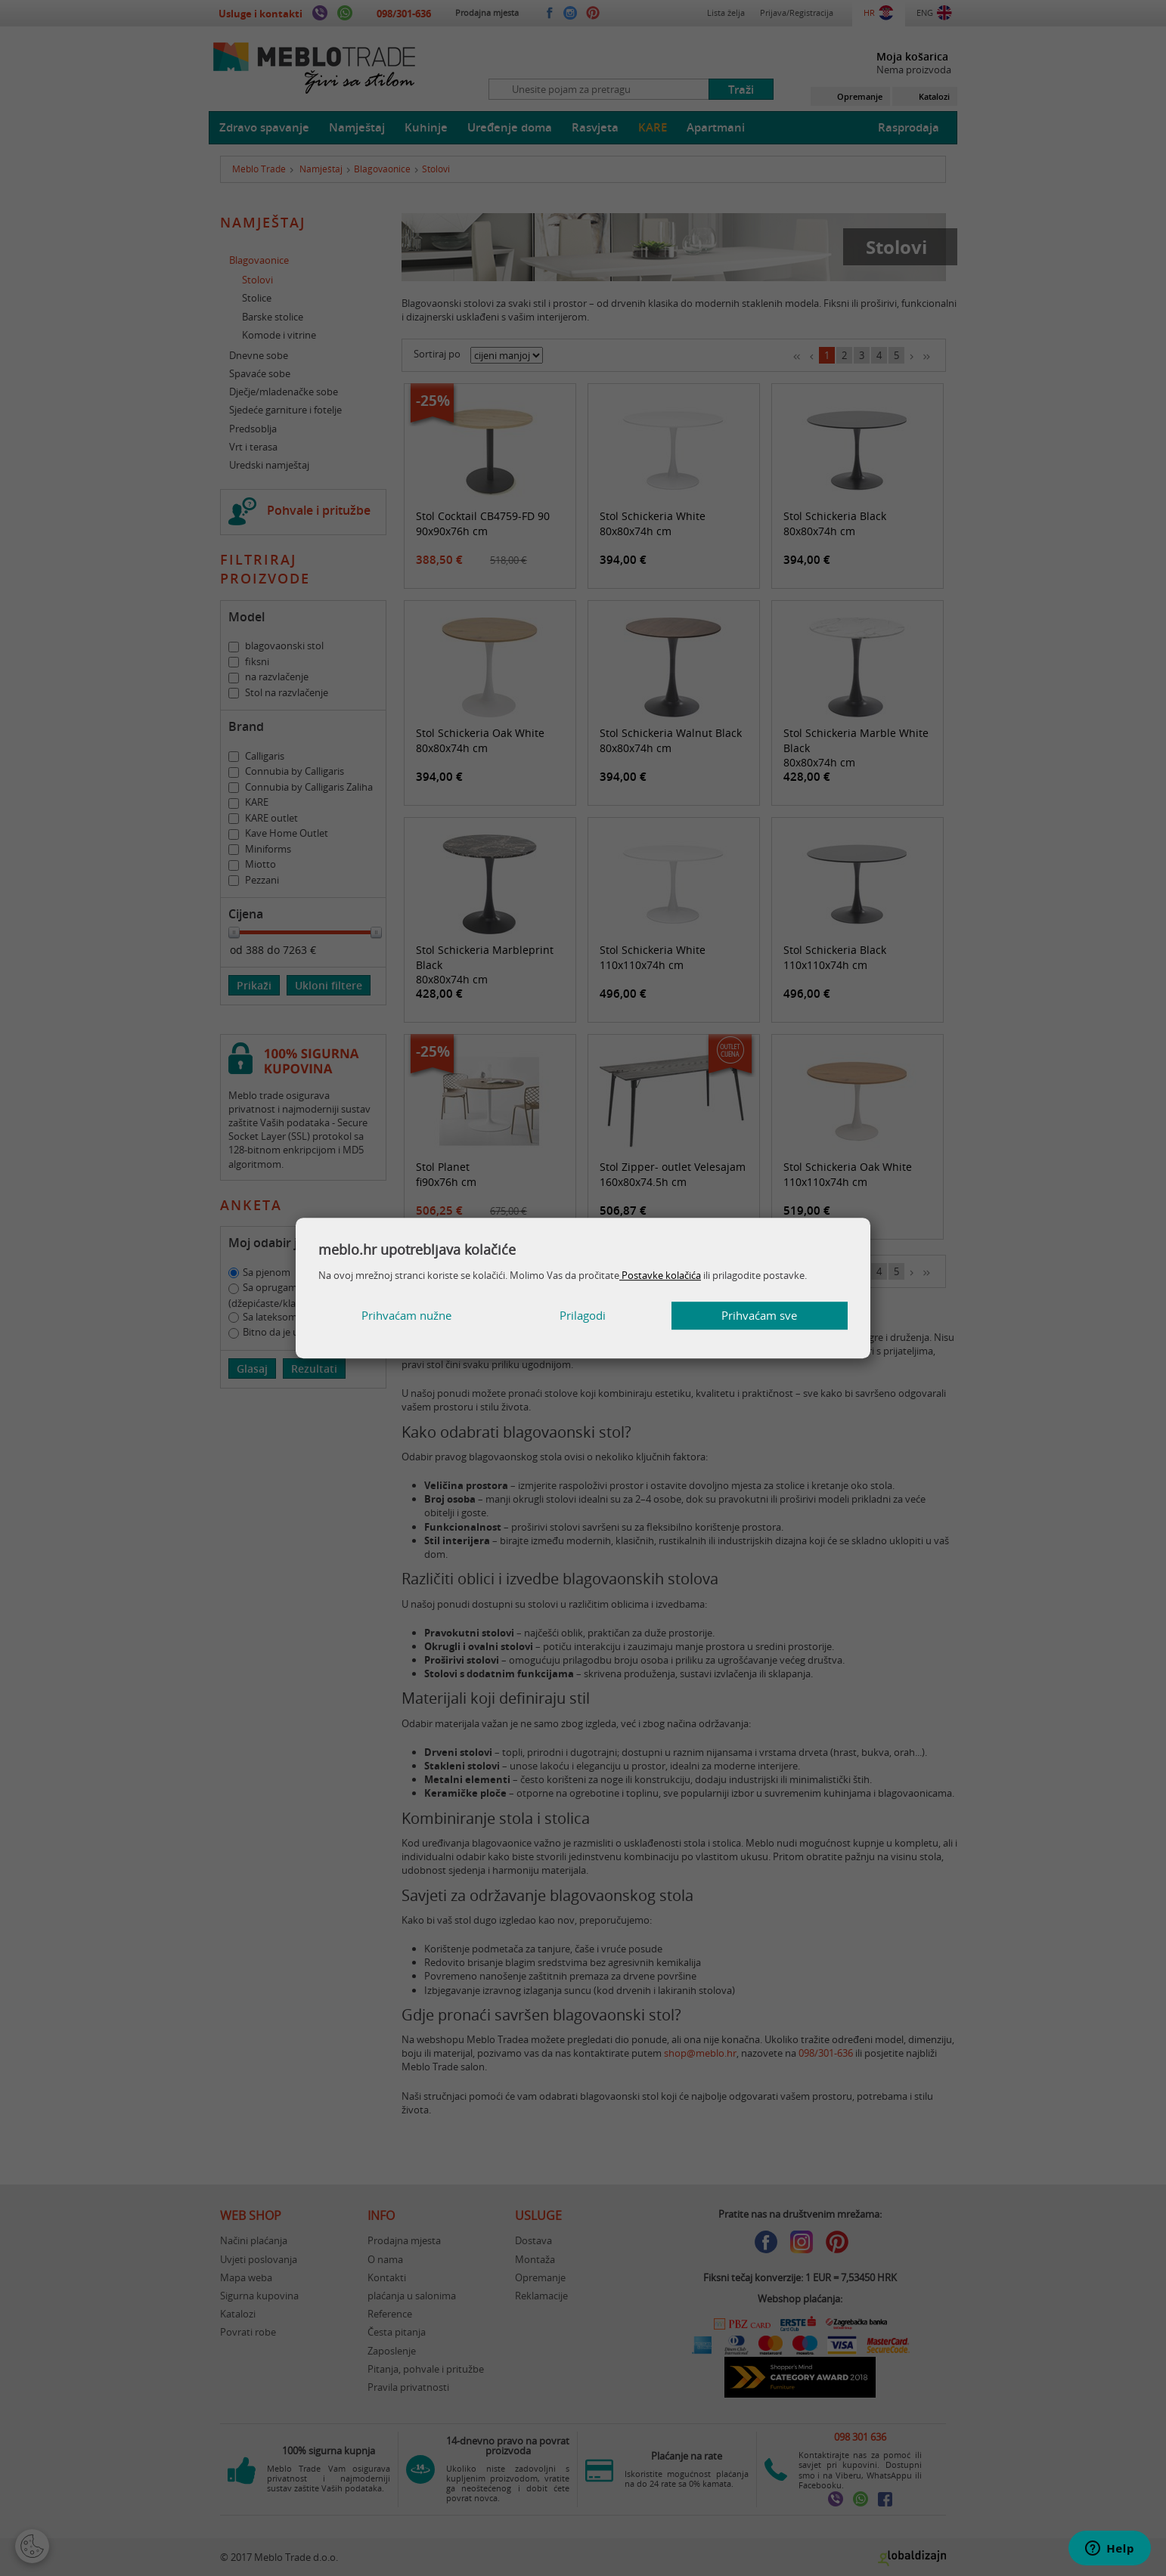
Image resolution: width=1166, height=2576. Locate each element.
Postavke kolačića (660, 1275)
